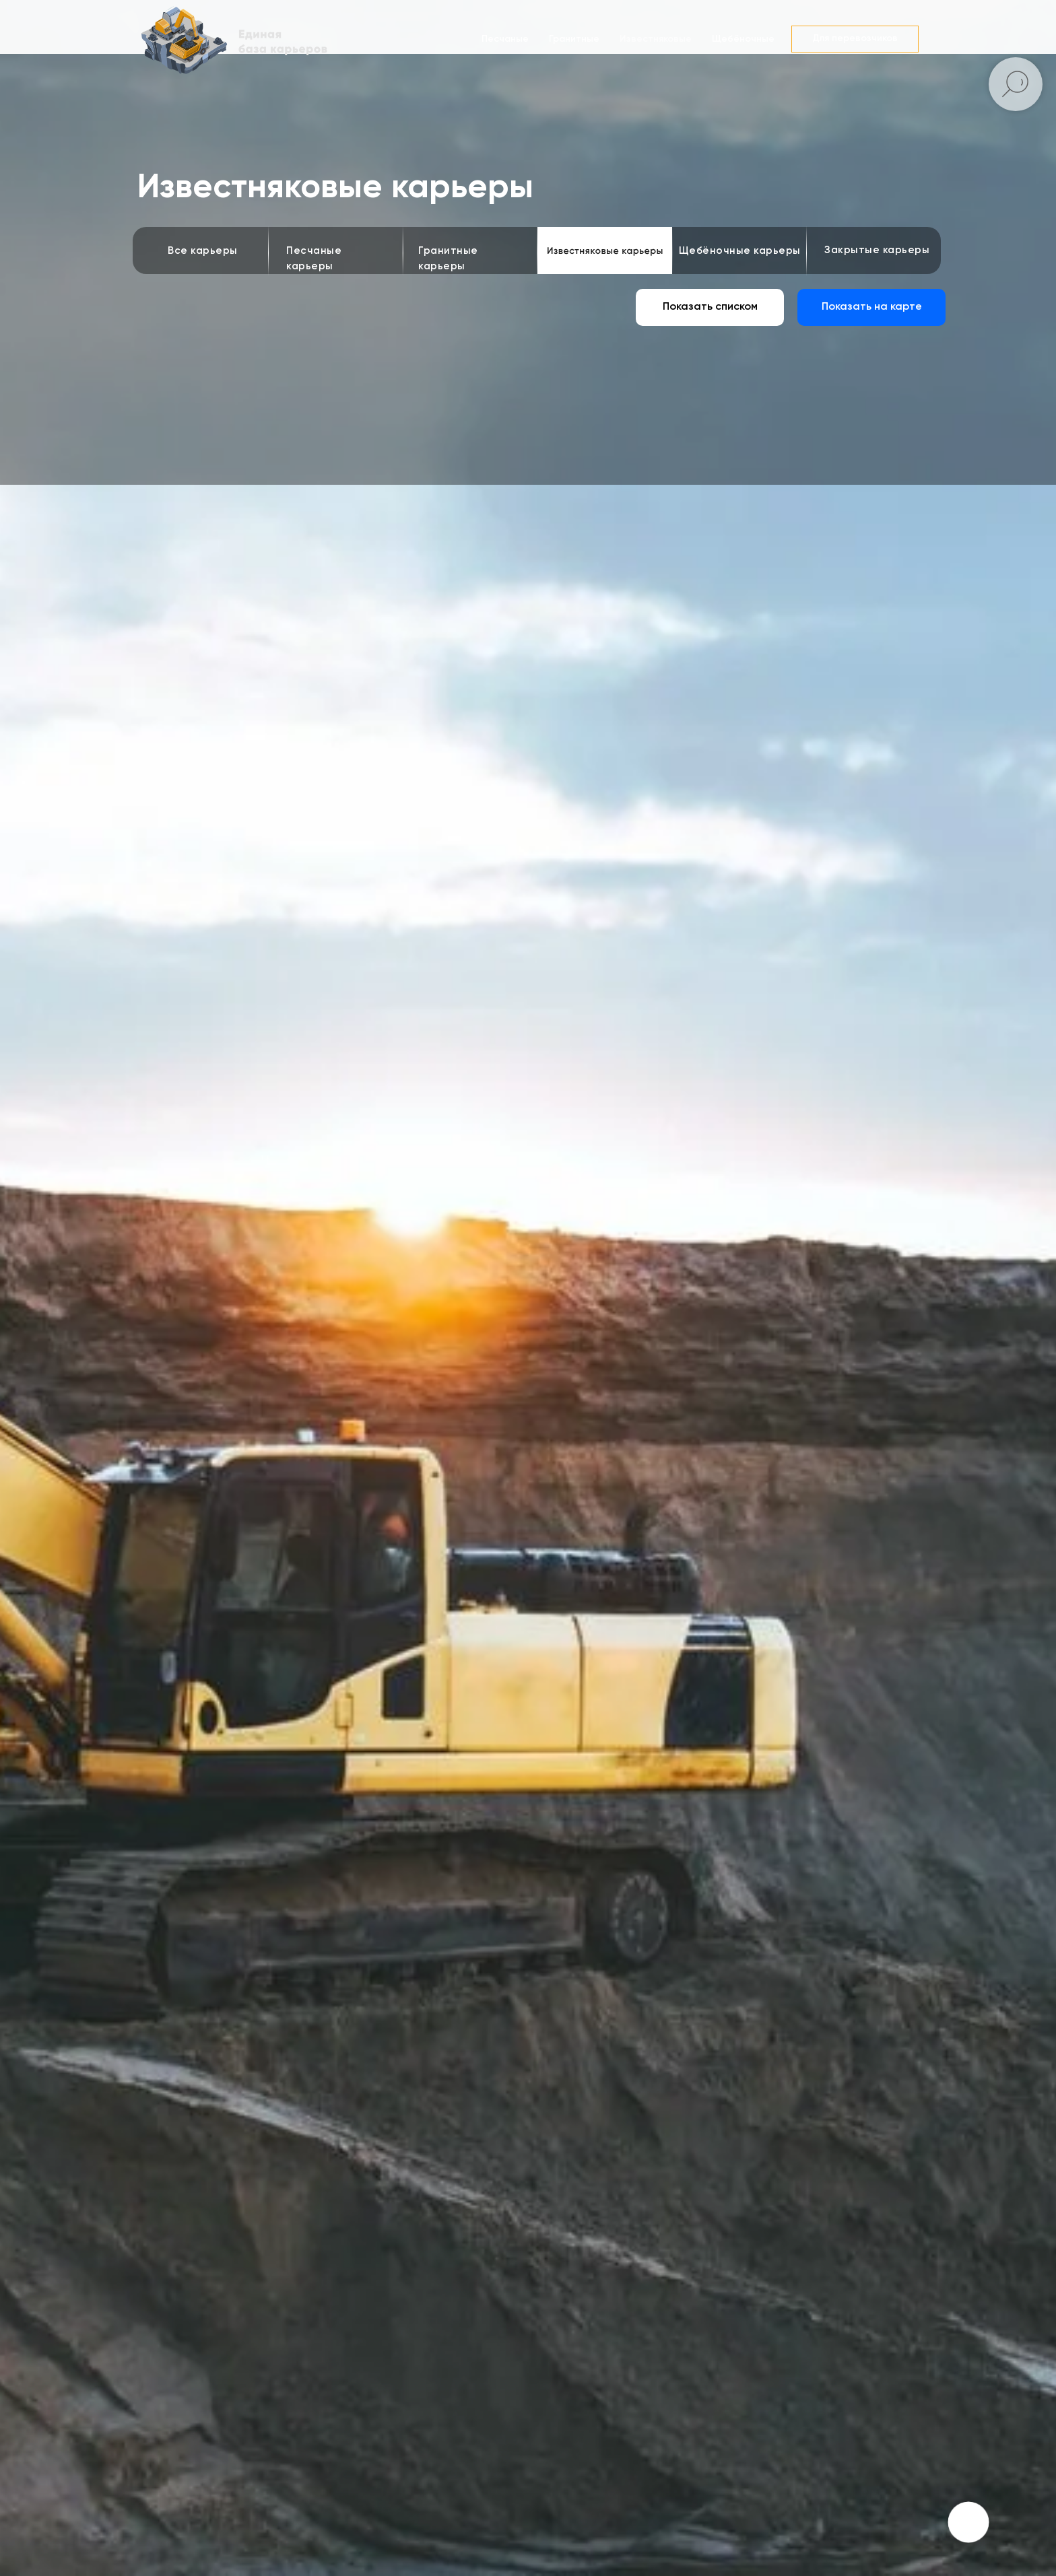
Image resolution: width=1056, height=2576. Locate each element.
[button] (855, 39)
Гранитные (574, 39)
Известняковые (656, 39)
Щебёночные (743, 39)
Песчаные (505, 39)
